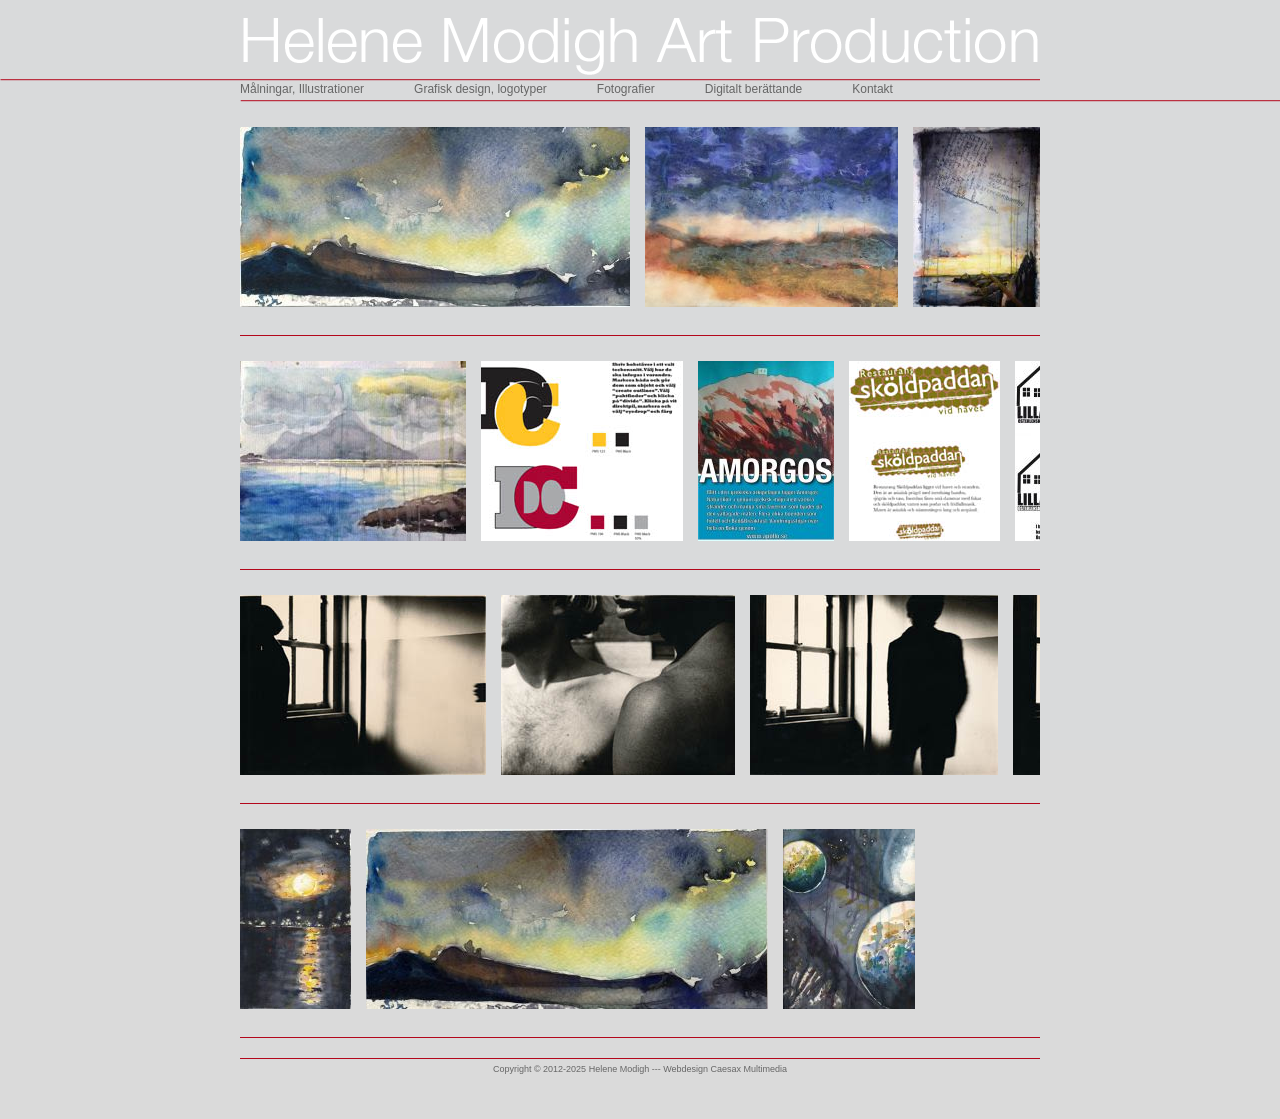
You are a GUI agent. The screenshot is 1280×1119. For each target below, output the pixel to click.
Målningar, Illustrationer (302, 89)
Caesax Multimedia (749, 1069)
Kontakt (872, 89)
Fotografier (626, 89)
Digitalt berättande (753, 89)
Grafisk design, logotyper (480, 89)
